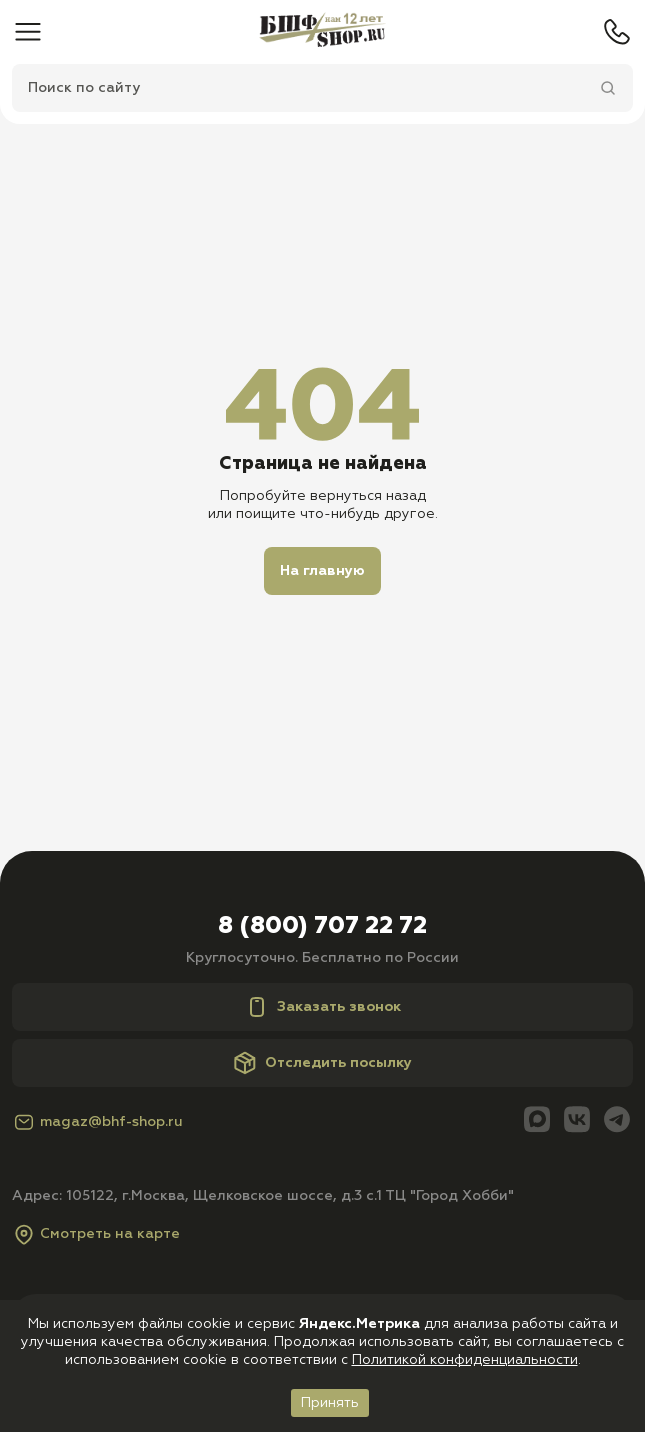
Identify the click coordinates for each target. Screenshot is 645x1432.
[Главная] (322, 32)
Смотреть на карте (96, 1234)
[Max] (537, 1121)
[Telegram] (617, 1121)
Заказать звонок (323, 1007)
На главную (322, 571)
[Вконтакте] (577, 1121)
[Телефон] (617, 32)
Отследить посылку (322, 1063)
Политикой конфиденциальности (465, 1360)
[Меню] (28, 32)
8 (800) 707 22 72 (322, 926)
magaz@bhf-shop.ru (97, 1122)
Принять (330, 1403)
